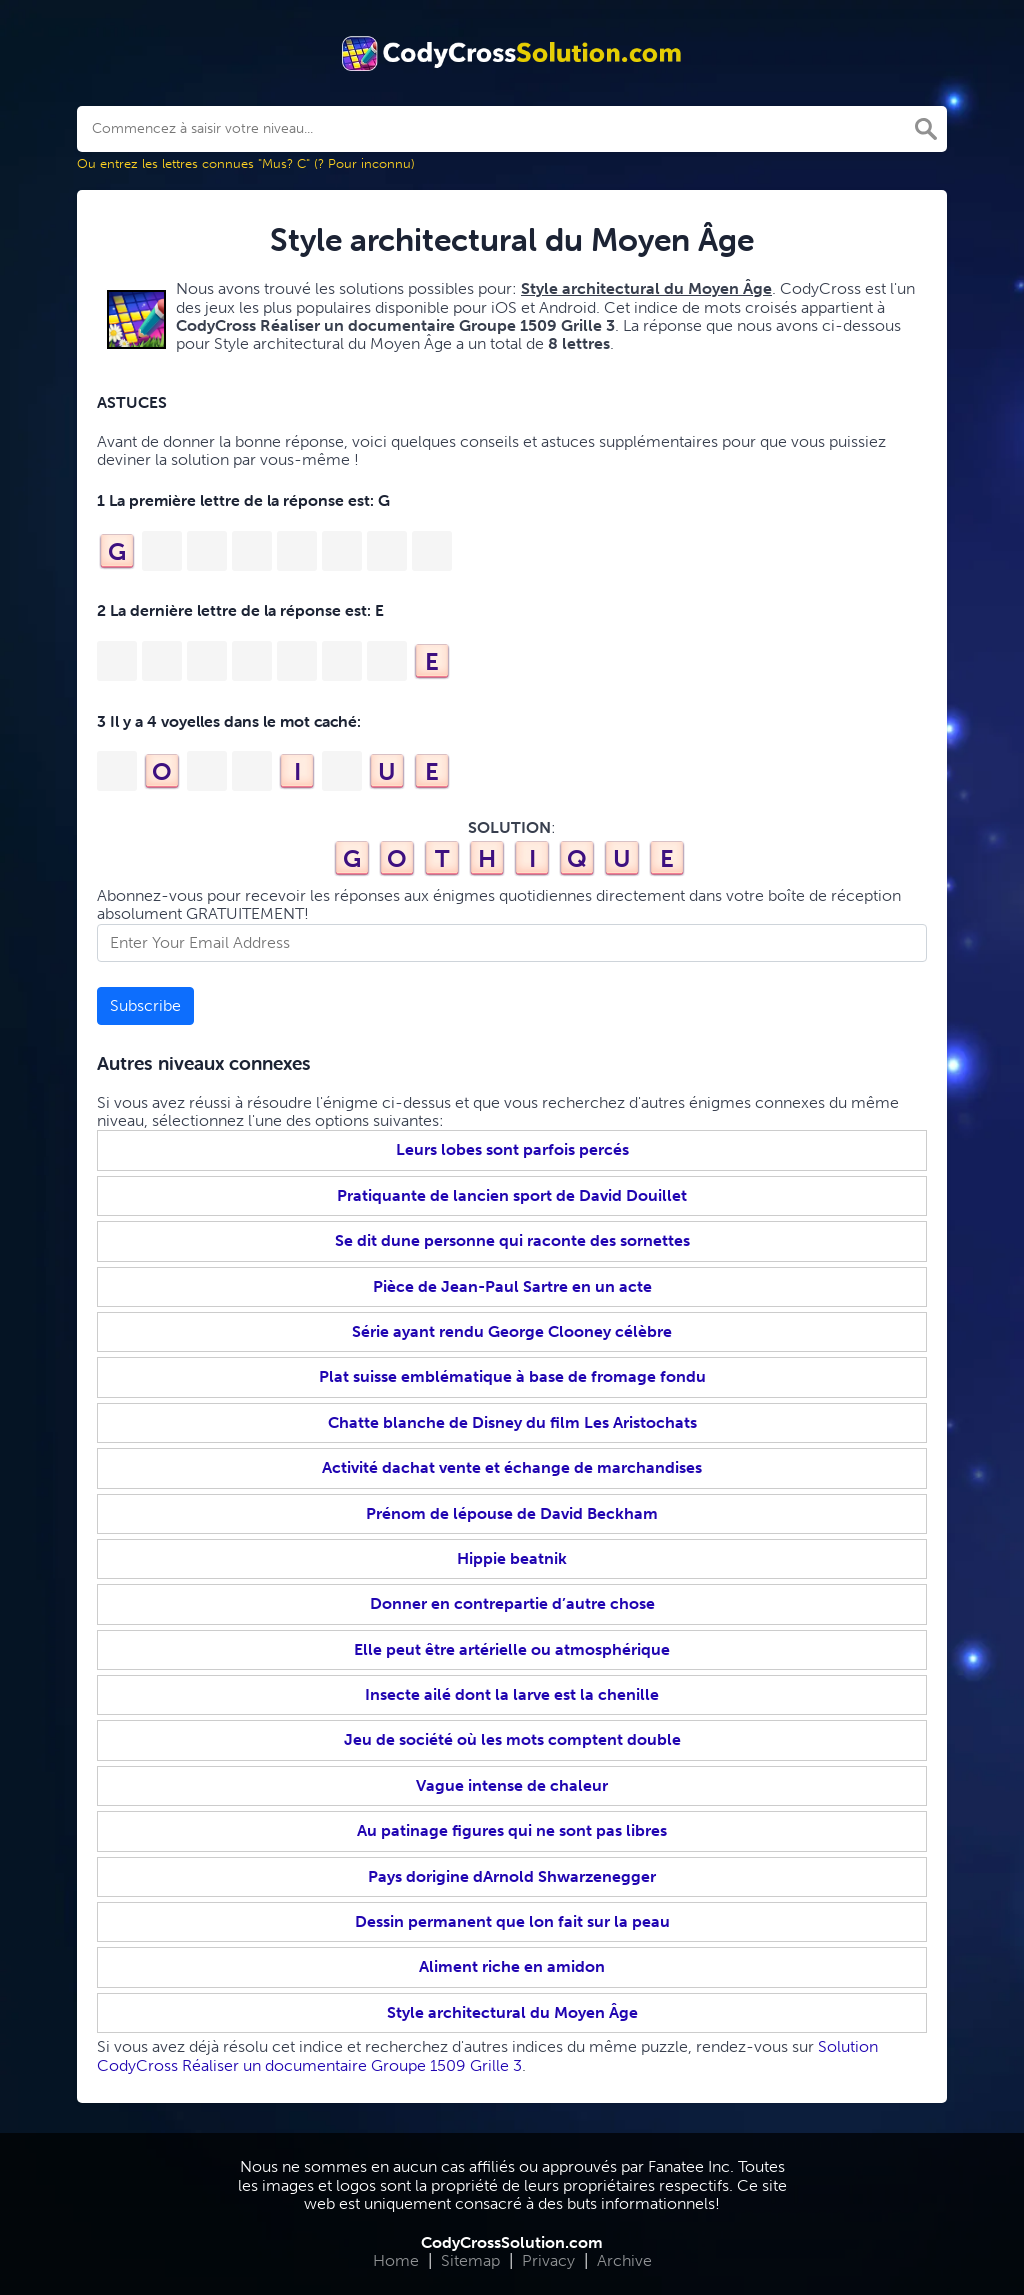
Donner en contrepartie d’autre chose (512, 1603)
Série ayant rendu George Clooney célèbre (512, 1331)
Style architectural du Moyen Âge (512, 2012)
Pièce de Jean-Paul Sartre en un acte (512, 1286)
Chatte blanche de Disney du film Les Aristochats (512, 1422)
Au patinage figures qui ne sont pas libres (512, 1830)
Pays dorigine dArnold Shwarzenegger (512, 1876)
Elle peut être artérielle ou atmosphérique (512, 1649)
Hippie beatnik (512, 1558)
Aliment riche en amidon (512, 1966)
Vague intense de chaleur (512, 1785)
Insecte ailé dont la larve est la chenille (512, 1694)
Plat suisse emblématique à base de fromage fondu (512, 1376)
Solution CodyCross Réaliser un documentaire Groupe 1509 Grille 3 (487, 2055)
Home (396, 2260)
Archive (624, 2260)
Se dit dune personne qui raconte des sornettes (512, 1240)
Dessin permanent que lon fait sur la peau (512, 1921)
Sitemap (470, 2260)
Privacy (548, 2260)
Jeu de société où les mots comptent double (512, 1739)
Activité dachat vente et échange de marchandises (512, 1467)
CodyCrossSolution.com (512, 2242)
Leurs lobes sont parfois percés (512, 1149)
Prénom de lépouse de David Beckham (512, 1513)
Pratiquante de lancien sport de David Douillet (512, 1195)
